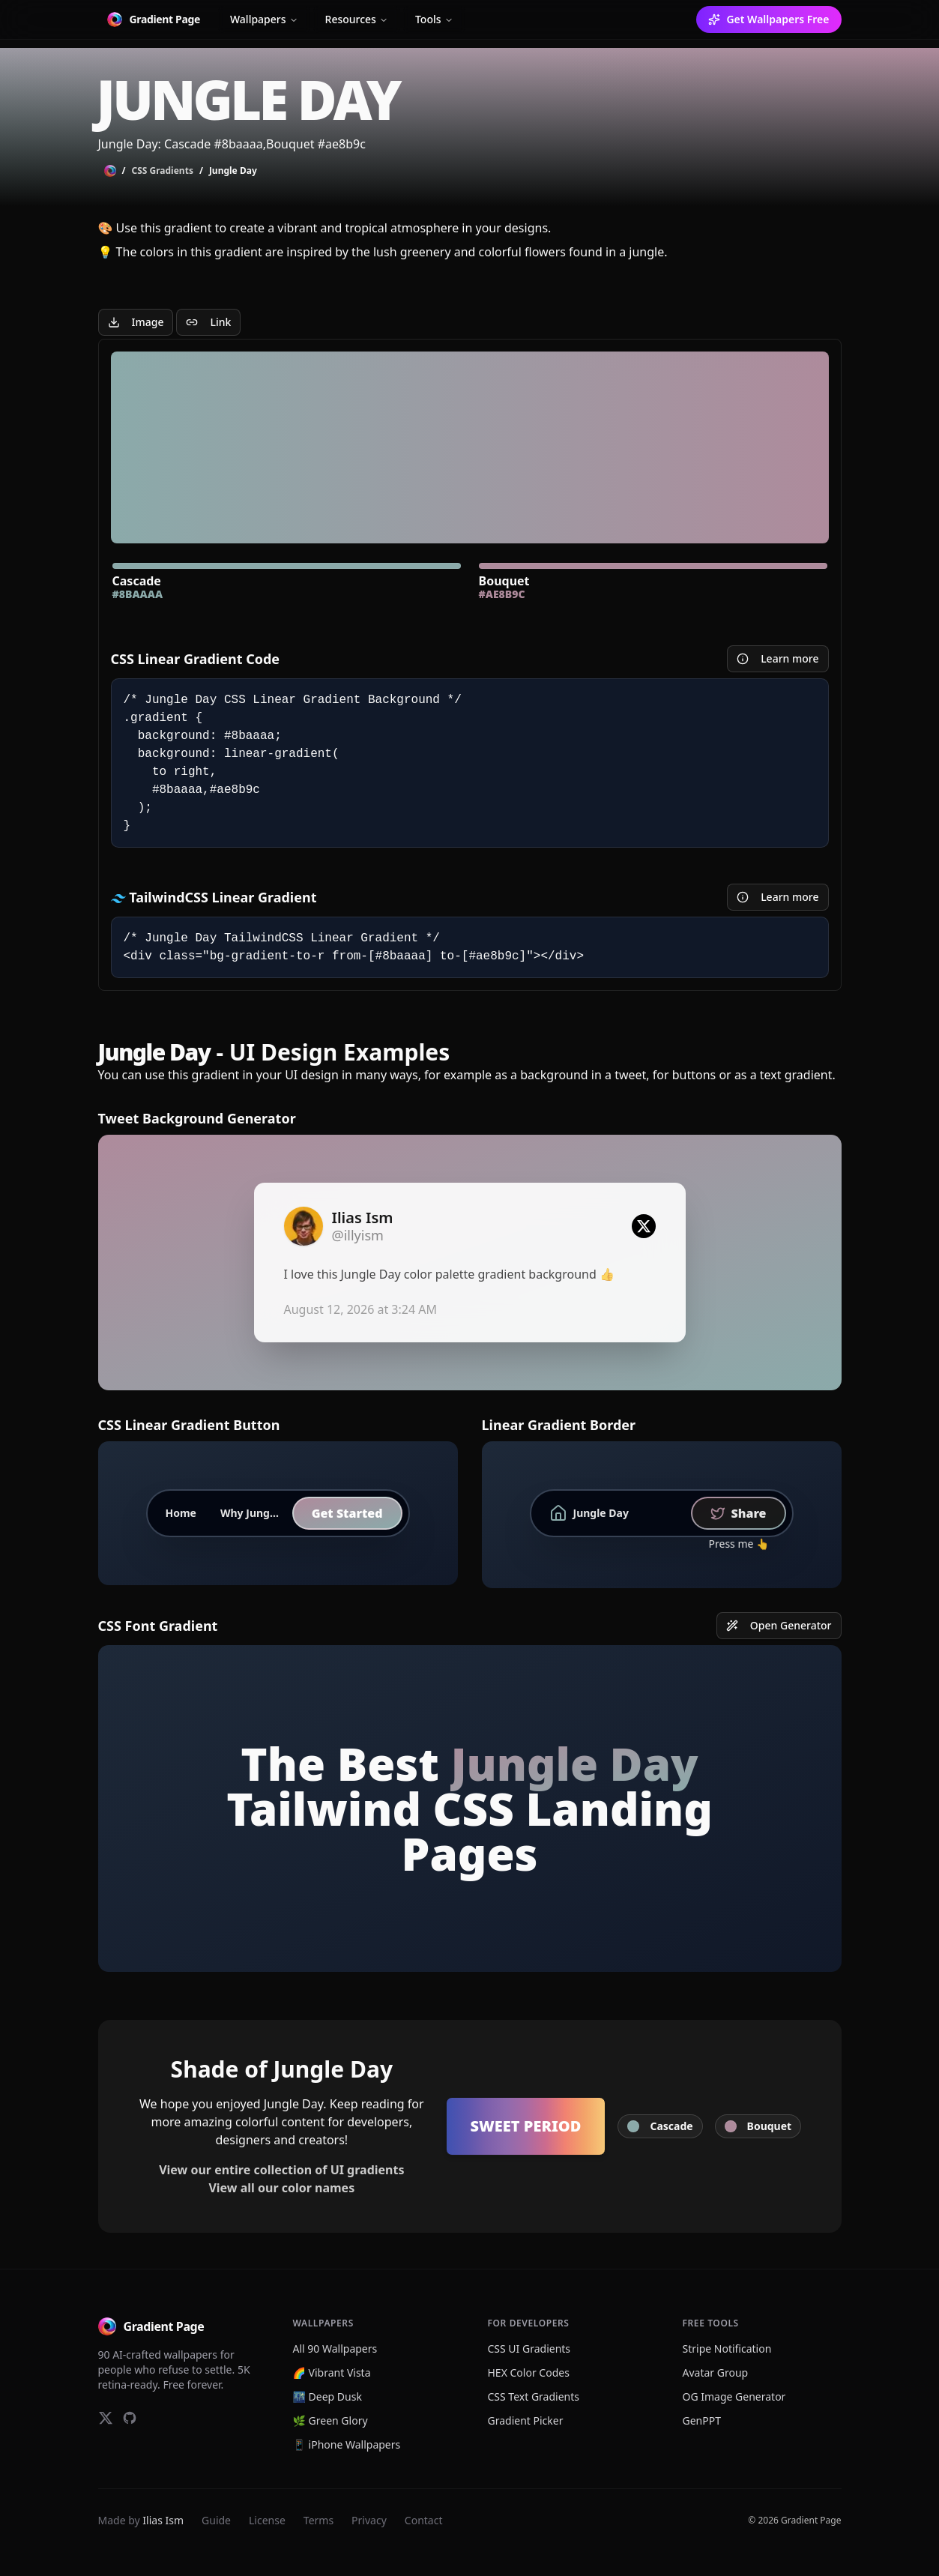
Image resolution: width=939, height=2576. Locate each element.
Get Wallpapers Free (768, 19)
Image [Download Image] (136, 322)
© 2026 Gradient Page (794, 2521)
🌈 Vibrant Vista (332, 2372)
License (267, 2520)
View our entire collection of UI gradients (281, 2170)
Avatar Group (716, 2372)
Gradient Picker (526, 2420)
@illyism (358, 1235)
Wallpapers (264, 19)
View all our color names (281, 2188)
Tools (434, 19)
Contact (424, 2520)
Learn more (777, 658)
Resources (356, 19)
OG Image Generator (734, 2396)
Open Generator (779, 1625)
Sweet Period (526, 2126)
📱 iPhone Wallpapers (347, 2444)
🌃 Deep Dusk (327, 2396)
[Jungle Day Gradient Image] (136, 322)
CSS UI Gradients (529, 2348)
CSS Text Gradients (533, 2396)
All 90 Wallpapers (335, 2348)
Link (208, 322)
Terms (318, 2520)
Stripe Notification (727, 2348)
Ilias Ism (163, 2520)
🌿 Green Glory (330, 2420)
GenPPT (702, 2420)
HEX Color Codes (529, 2372)
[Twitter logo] (644, 1226)
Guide (216, 2520)
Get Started (347, 1513)
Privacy (369, 2520)
